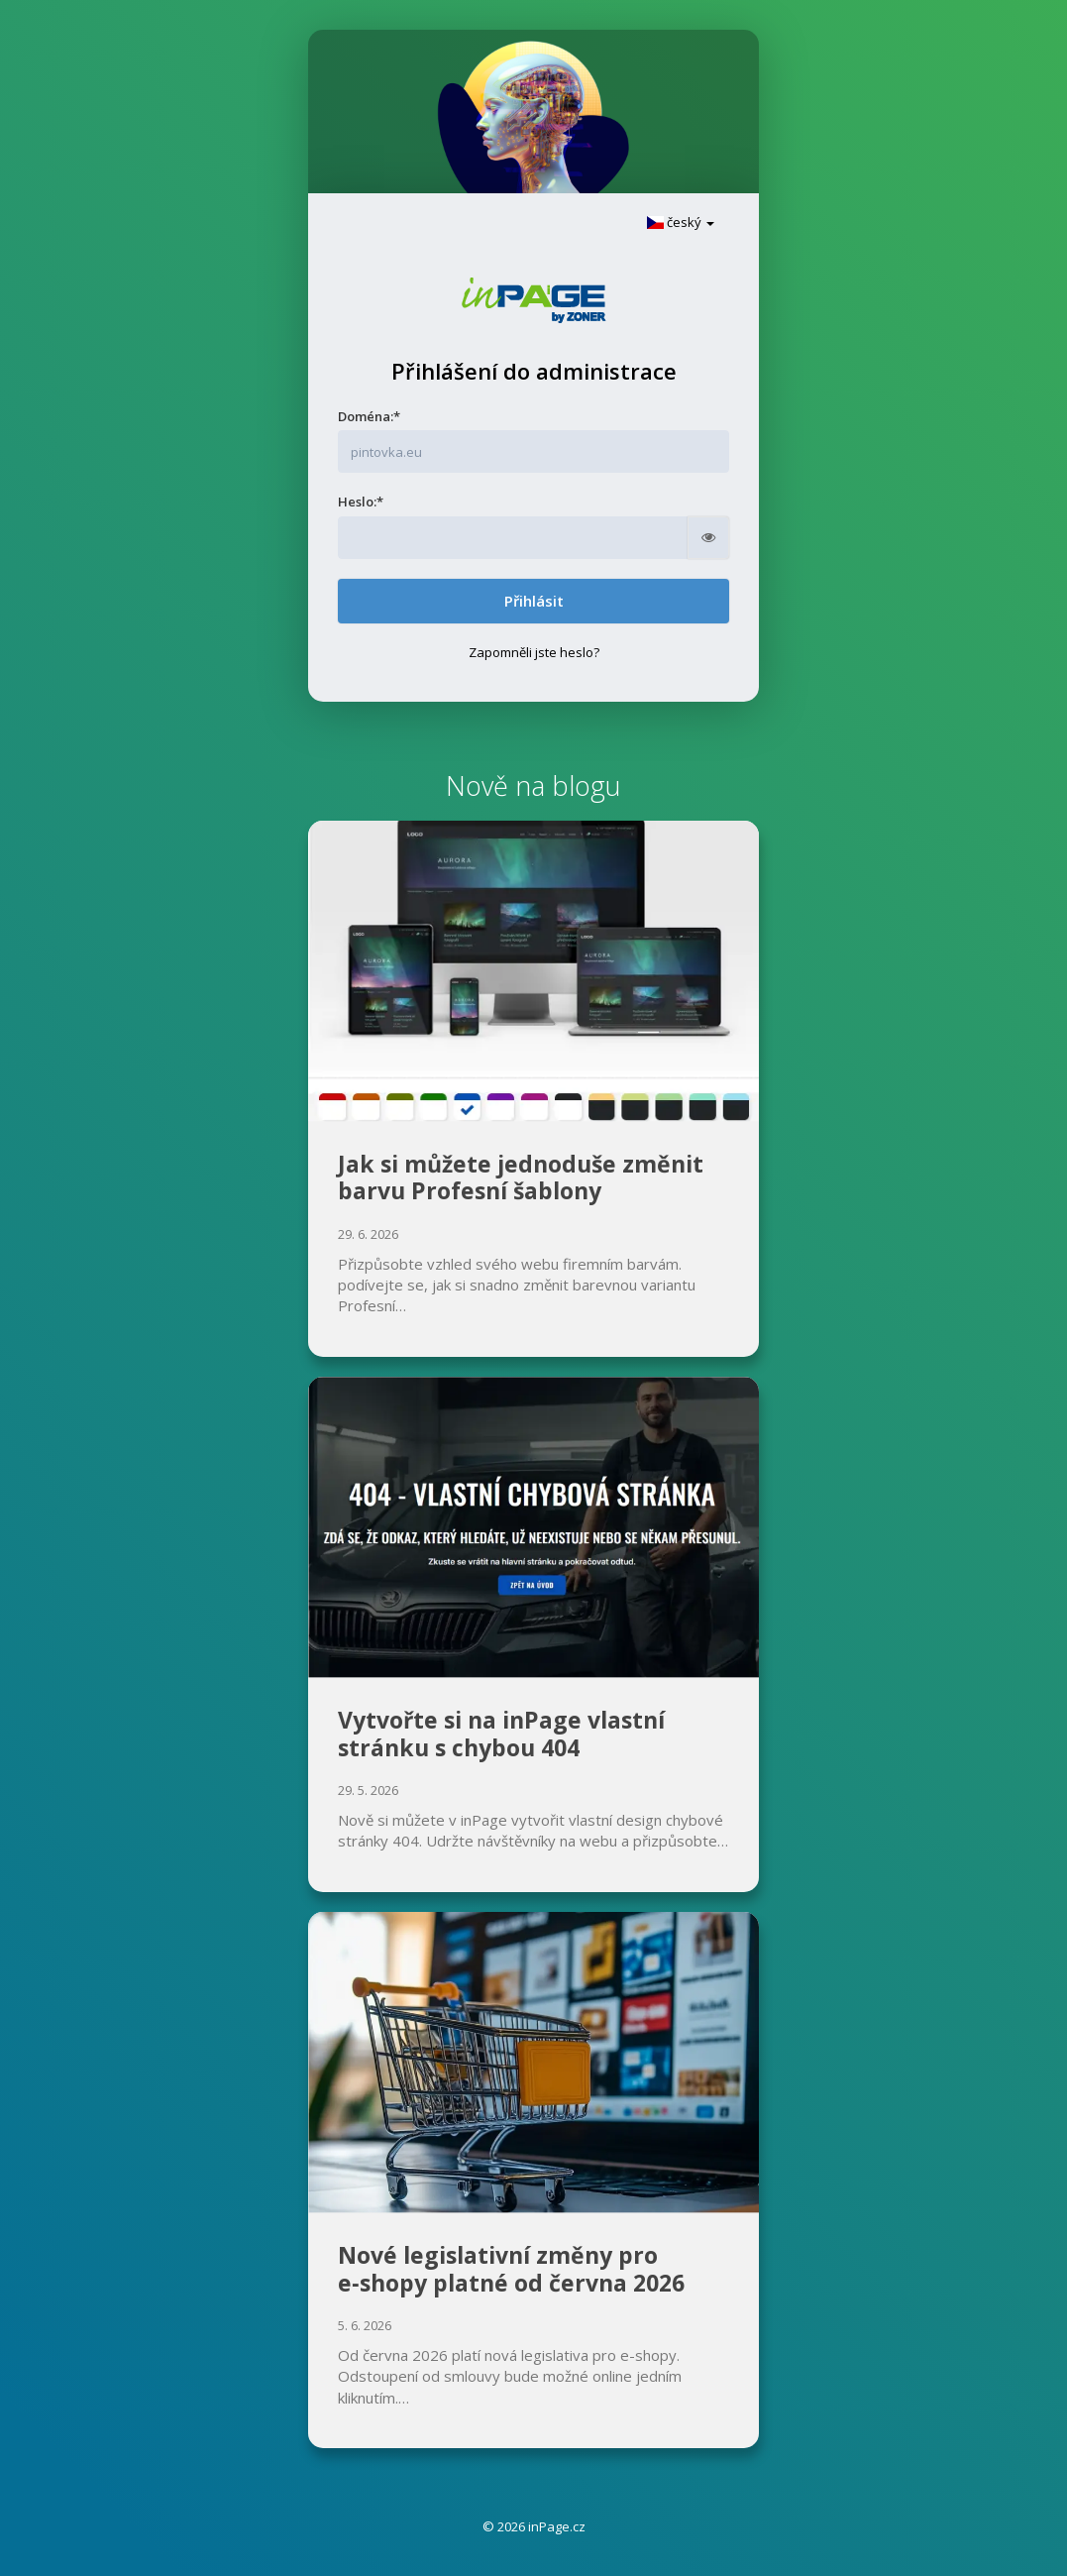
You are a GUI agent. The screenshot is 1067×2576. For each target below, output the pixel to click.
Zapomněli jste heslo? (534, 652)
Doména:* (369, 416)
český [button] (680, 222)
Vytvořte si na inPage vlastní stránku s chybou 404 (501, 1733)
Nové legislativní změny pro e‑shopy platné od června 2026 (511, 2268)
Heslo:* (360, 501)
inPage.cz (557, 2526)
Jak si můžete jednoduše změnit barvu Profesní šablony (520, 1177)
